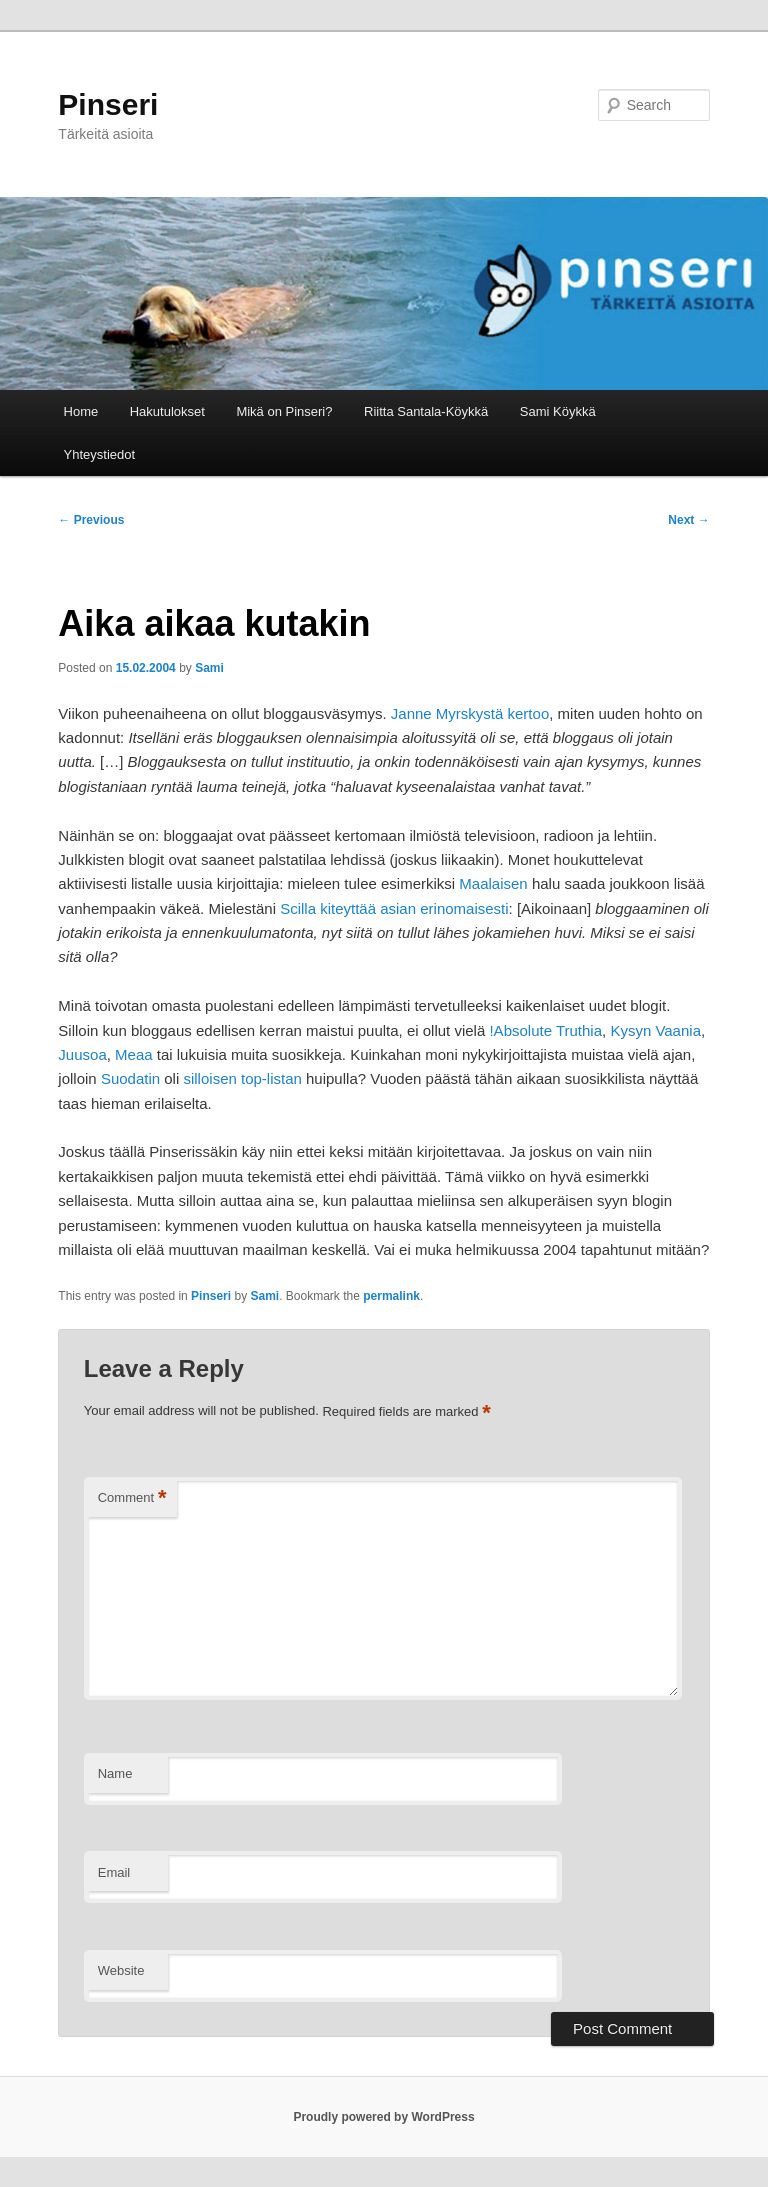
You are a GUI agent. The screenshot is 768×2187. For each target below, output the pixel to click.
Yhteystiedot (100, 454)
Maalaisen (493, 883)
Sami (209, 668)
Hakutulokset (167, 411)
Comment (132, 1498)
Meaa (134, 1054)
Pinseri (108, 104)
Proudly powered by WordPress (383, 2117)
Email (114, 1872)
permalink (391, 1296)
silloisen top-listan (242, 1078)
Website (121, 1970)
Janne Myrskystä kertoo (470, 713)
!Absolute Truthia (545, 1030)
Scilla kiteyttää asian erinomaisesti (394, 908)
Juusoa (82, 1054)
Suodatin (130, 1078)
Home (81, 411)
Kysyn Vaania (655, 1030)
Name (115, 1773)
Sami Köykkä (558, 411)
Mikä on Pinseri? (284, 411)
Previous (91, 520)
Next (688, 520)
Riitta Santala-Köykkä (426, 411)
